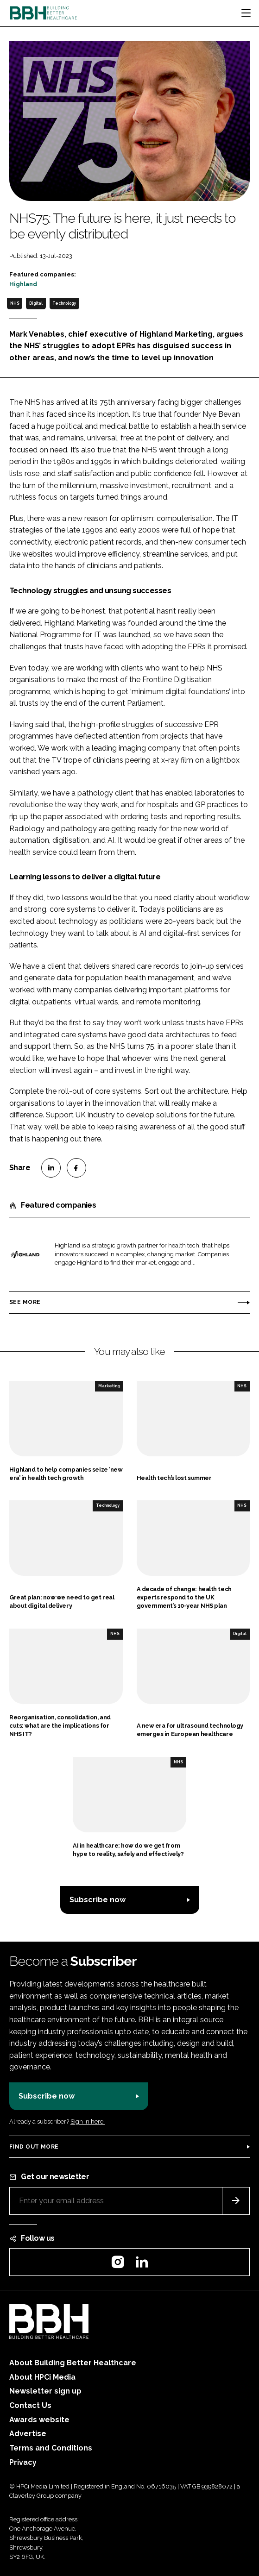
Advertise (27, 2433)
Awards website (39, 2419)
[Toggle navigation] (246, 13)
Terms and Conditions (50, 2448)
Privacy (23, 2462)
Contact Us (30, 2405)
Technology (64, 303)
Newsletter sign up (45, 2391)
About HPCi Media (42, 2377)
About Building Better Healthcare (72, 2362)
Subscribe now (97, 1899)
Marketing (109, 1386)
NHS (14, 303)
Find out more (33, 2147)
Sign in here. (87, 2121)
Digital (36, 303)
